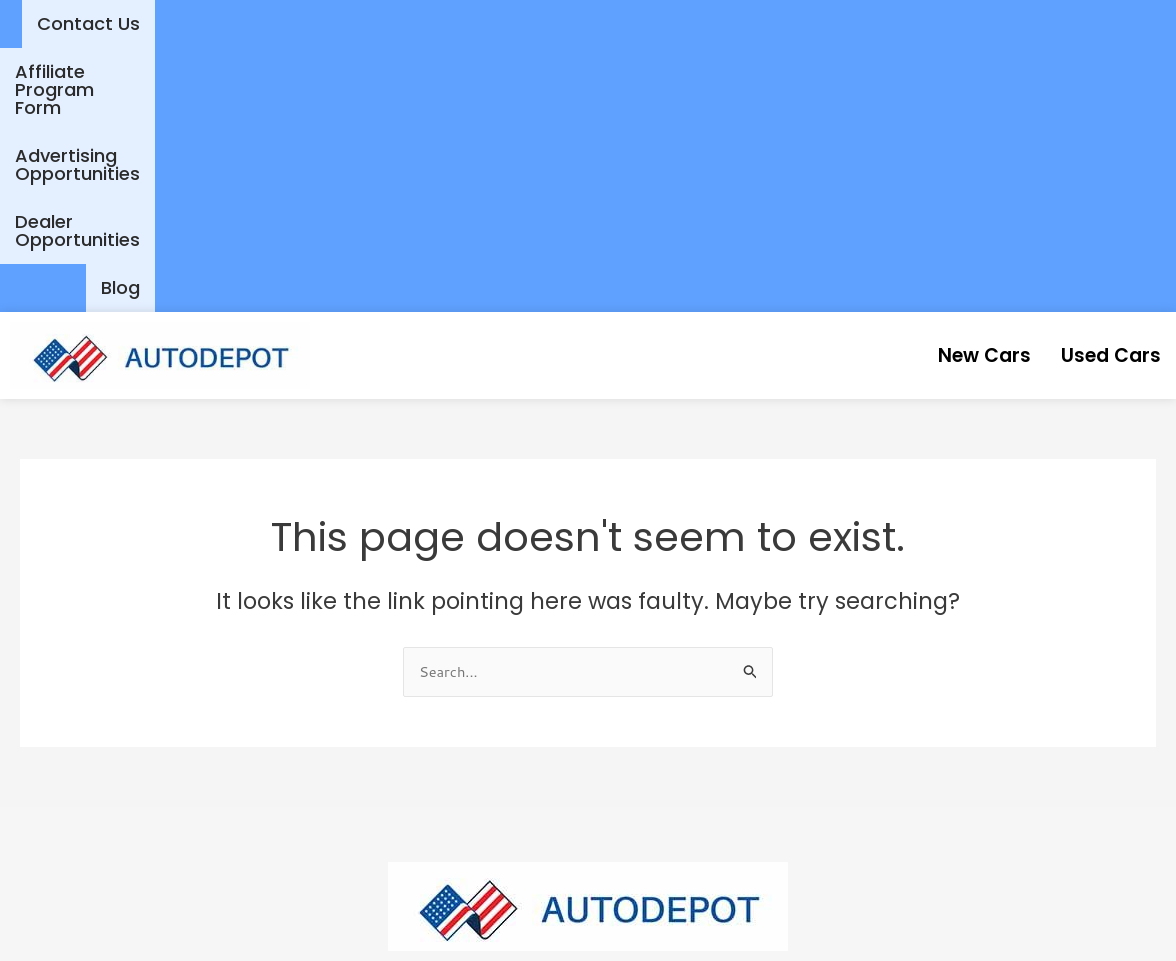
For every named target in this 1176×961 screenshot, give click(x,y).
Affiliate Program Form (494, 23)
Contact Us (310, 23)
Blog (1126, 23)
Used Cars (1098, 90)
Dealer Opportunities (983, 23)
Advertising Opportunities (743, 23)
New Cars (946, 90)
